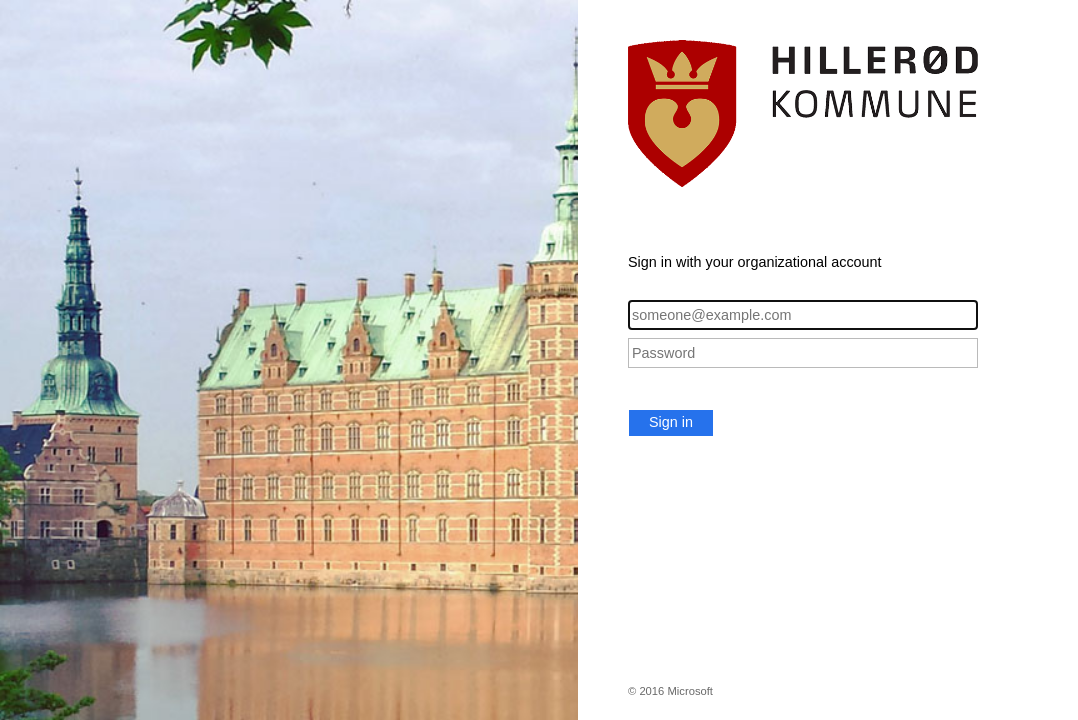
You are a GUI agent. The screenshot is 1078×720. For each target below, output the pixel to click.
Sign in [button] (671, 422)
